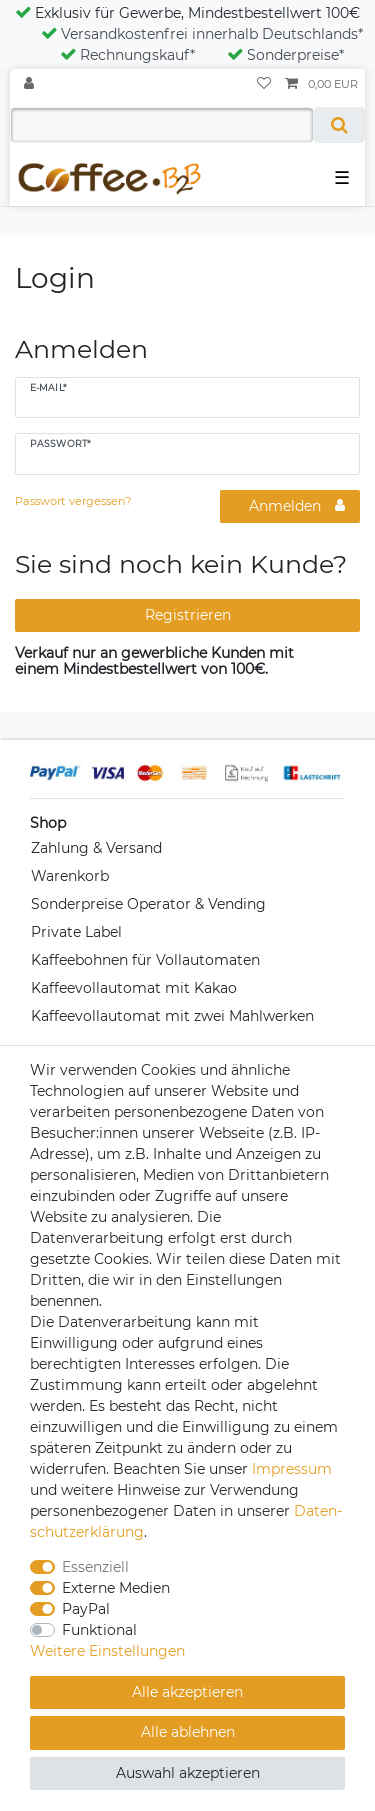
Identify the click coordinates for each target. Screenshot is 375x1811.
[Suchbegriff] (162, 125)
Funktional (99, 1630)
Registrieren (188, 615)
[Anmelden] (31, 84)
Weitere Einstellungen (107, 1651)
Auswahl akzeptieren (188, 1773)
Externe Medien (116, 1588)
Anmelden (297, 506)
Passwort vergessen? (73, 501)
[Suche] (339, 125)
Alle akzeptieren (187, 1692)
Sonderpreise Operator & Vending (148, 904)
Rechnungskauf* (127, 55)
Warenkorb (70, 876)
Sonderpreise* (285, 55)
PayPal (86, 1609)
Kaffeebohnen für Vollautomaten (145, 960)
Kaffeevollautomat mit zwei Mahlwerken (172, 1016)
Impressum (292, 1469)
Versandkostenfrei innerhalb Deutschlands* (202, 34)
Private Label (76, 932)
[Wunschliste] (264, 84)
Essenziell (95, 1567)
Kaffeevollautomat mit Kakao (134, 988)
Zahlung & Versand (96, 848)
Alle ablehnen (188, 1732)
